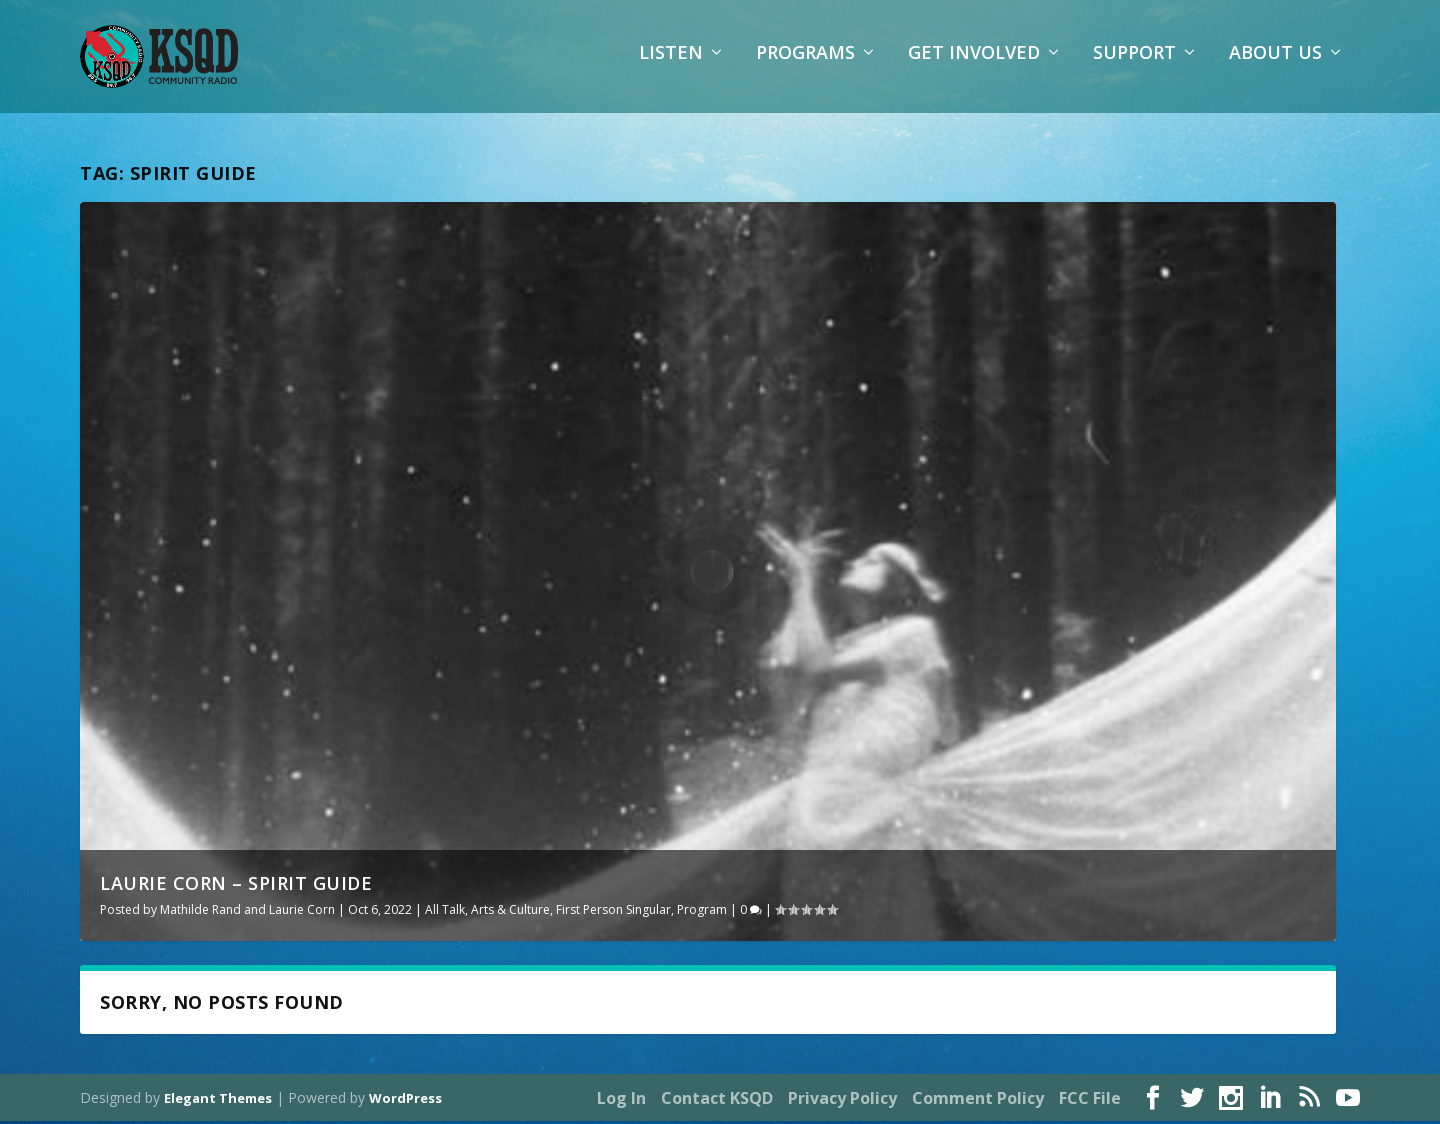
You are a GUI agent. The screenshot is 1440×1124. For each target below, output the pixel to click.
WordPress (405, 1101)
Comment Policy (978, 1101)
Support (1134, 65)
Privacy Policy (842, 1101)
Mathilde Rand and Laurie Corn (247, 912)
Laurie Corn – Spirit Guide (236, 886)
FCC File (1090, 1101)
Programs (805, 65)
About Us (1275, 65)
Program (702, 912)
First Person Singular (613, 912)
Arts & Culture (510, 912)
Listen (671, 65)
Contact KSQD (717, 1101)
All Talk (445, 912)
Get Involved (974, 65)
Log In (621, 1101)
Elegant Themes (218, 1101)
